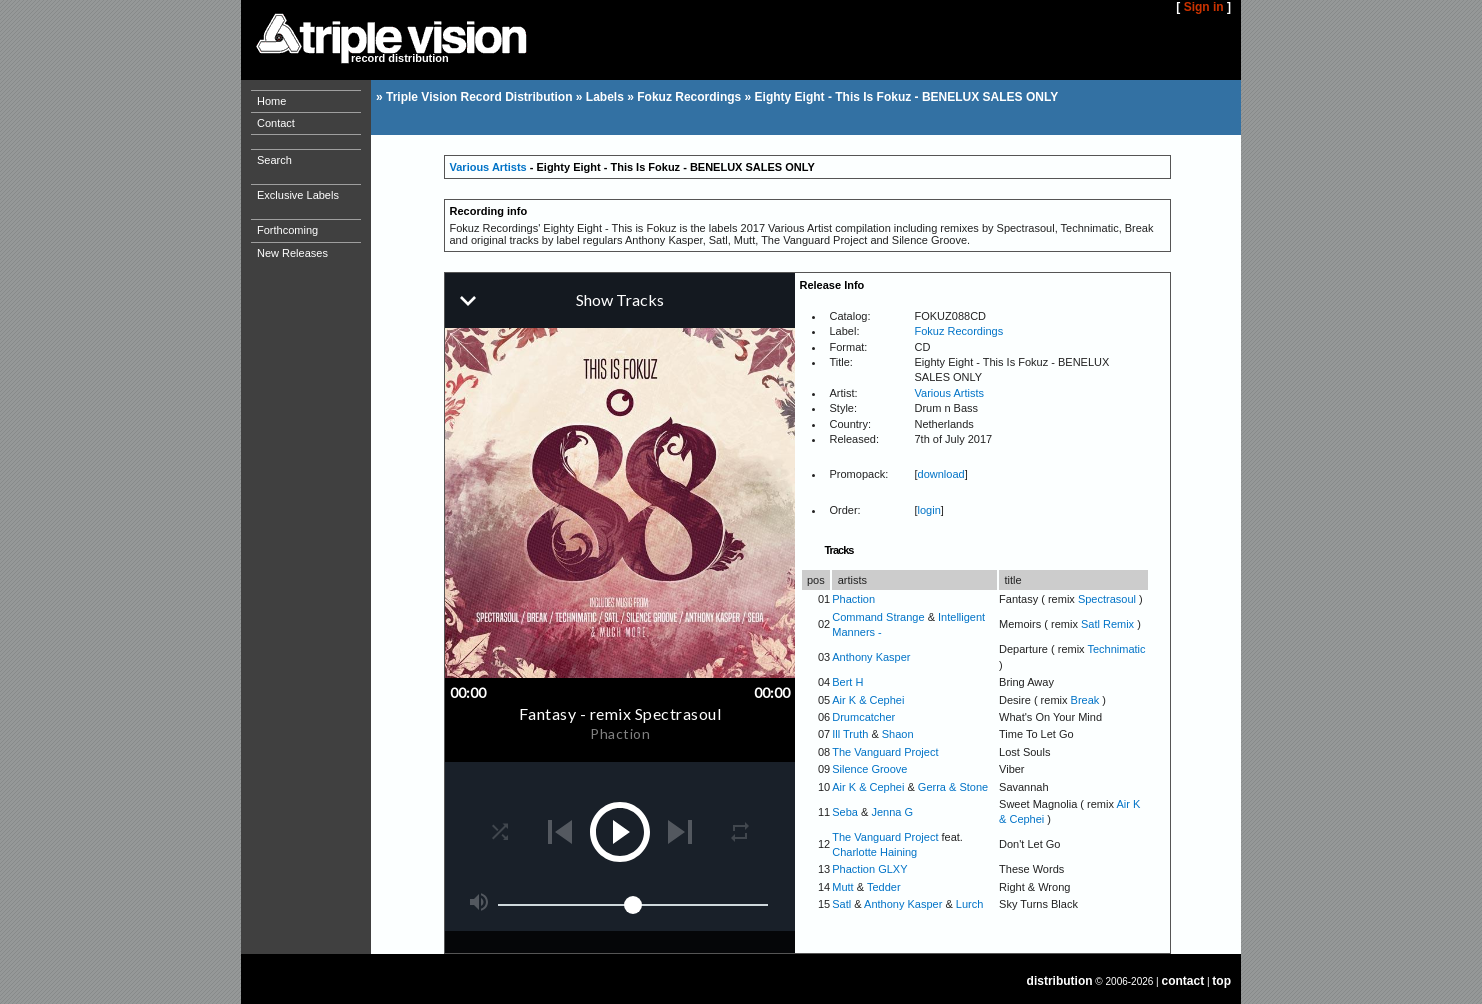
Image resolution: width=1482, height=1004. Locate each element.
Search (274, 160)
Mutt (842, 887)
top (1221, 981)
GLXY (892, 869)
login (929, 510)
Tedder (884, 887)
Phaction (853, 599)
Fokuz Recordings (689, 97)
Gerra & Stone (953, 787)
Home (271, 101)
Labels (605, 97)
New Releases (292, 253)
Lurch (970, 904)
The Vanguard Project (885, 752)
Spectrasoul (1107, 599)
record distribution (400, 58)
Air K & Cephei (868, 700)
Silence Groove (869, 769)
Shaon (898, 734)
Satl (841, 904)
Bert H (847, 682)
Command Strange (878, 617)
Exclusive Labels (298, 195)
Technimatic (1116, 649)
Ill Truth (850, 734)
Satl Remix (1107, 624)
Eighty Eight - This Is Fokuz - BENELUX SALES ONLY (907, 97)
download (941, 474)
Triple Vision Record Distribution (479, 97)
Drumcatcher (863, 717)
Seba (845, 812)
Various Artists (488, 167)
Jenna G (892, 812)
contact (1183, 981)
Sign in (1204, 7)
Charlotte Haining (874, 852)
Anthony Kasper (871, 657)
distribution (1060, 981)
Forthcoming (287, 230)
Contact (276, 123)
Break (1085, 700)
